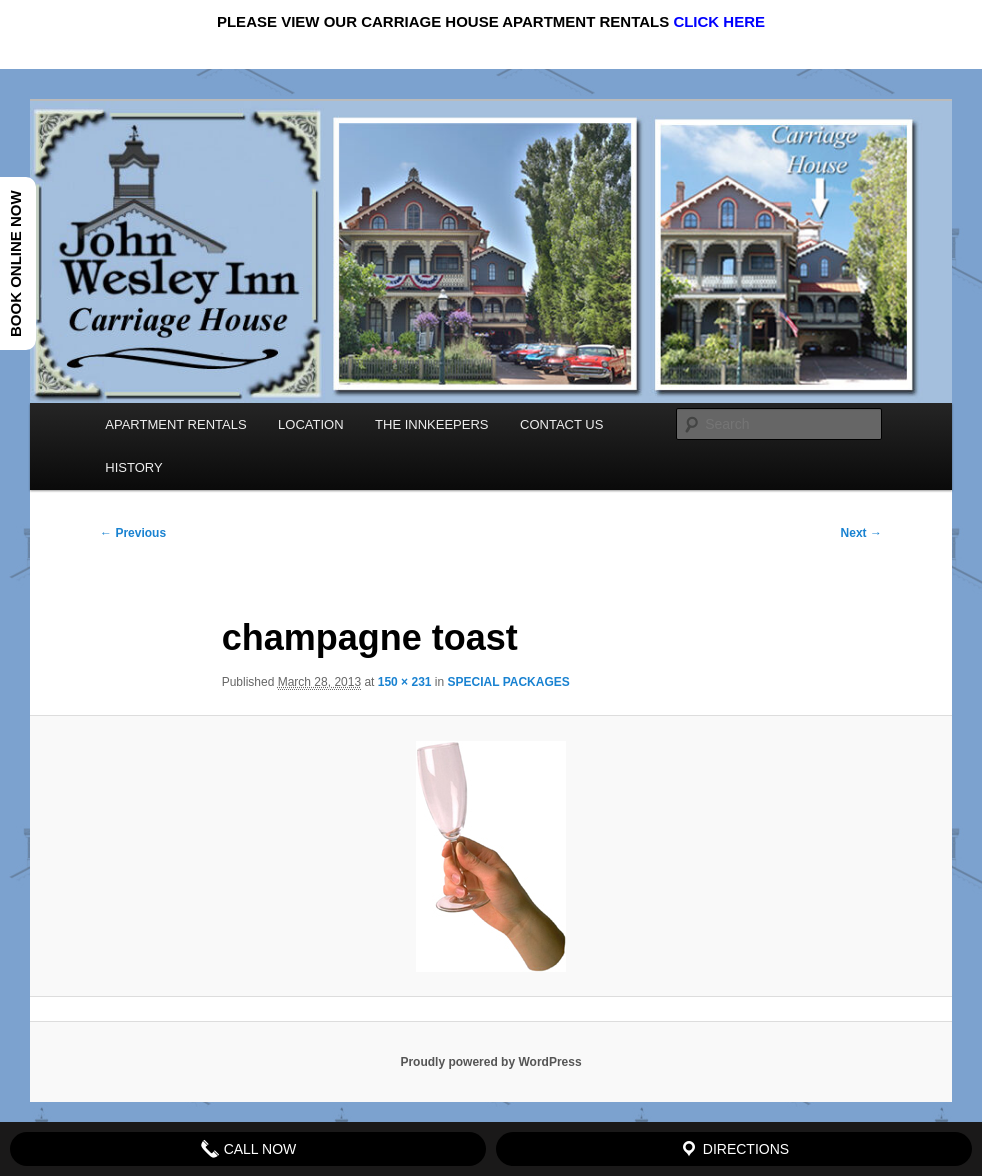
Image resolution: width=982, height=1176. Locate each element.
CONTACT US (561, 424)
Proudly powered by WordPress (490, 1062)
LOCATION (311, 424)
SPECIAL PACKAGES (509, 682)
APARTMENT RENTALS (175, 424)
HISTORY (133, 467)
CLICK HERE (719, 21)
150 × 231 (405, 682)
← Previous (133, 533)
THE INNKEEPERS (431, 424)
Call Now (248, 1149)
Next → (861, 533)
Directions (734, 1149)
